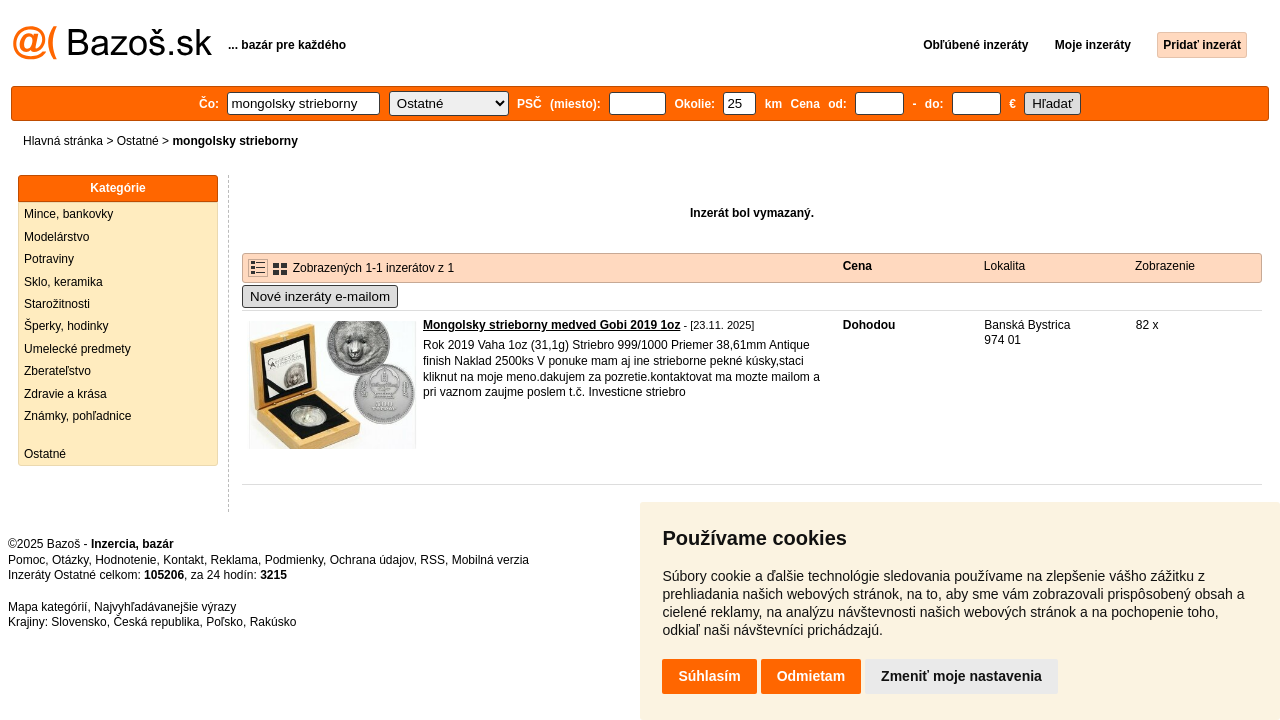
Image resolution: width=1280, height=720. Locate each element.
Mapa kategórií (47, 607)
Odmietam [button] (811, 676)
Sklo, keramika (63, 282)
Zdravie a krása (65, 394)
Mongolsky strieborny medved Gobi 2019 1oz (551, 325)
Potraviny (49, 259)
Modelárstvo (56, 237)
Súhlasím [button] (709, 676)
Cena (857, 266)
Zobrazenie (1165, 266)
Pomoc (26, 560)
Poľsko (224, 622)
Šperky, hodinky (66, 326)
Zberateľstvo (57, 371)
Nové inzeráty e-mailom (320, 296)
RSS (432, 560)
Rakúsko (273, 622)
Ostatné (138, 141)
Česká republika (156, 622)
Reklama (234, 560)
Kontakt (183, 560)
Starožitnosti (57, 304)
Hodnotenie (125, 560)
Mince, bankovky (68, 214)
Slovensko (78, 622)
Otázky (70, 560)
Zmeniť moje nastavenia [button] (961, 676)
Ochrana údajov (372, 560)
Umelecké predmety (77, 349)
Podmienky (294, 560)
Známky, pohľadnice (77, 416)
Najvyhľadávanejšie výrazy (165, 607)
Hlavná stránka (63, 141)
